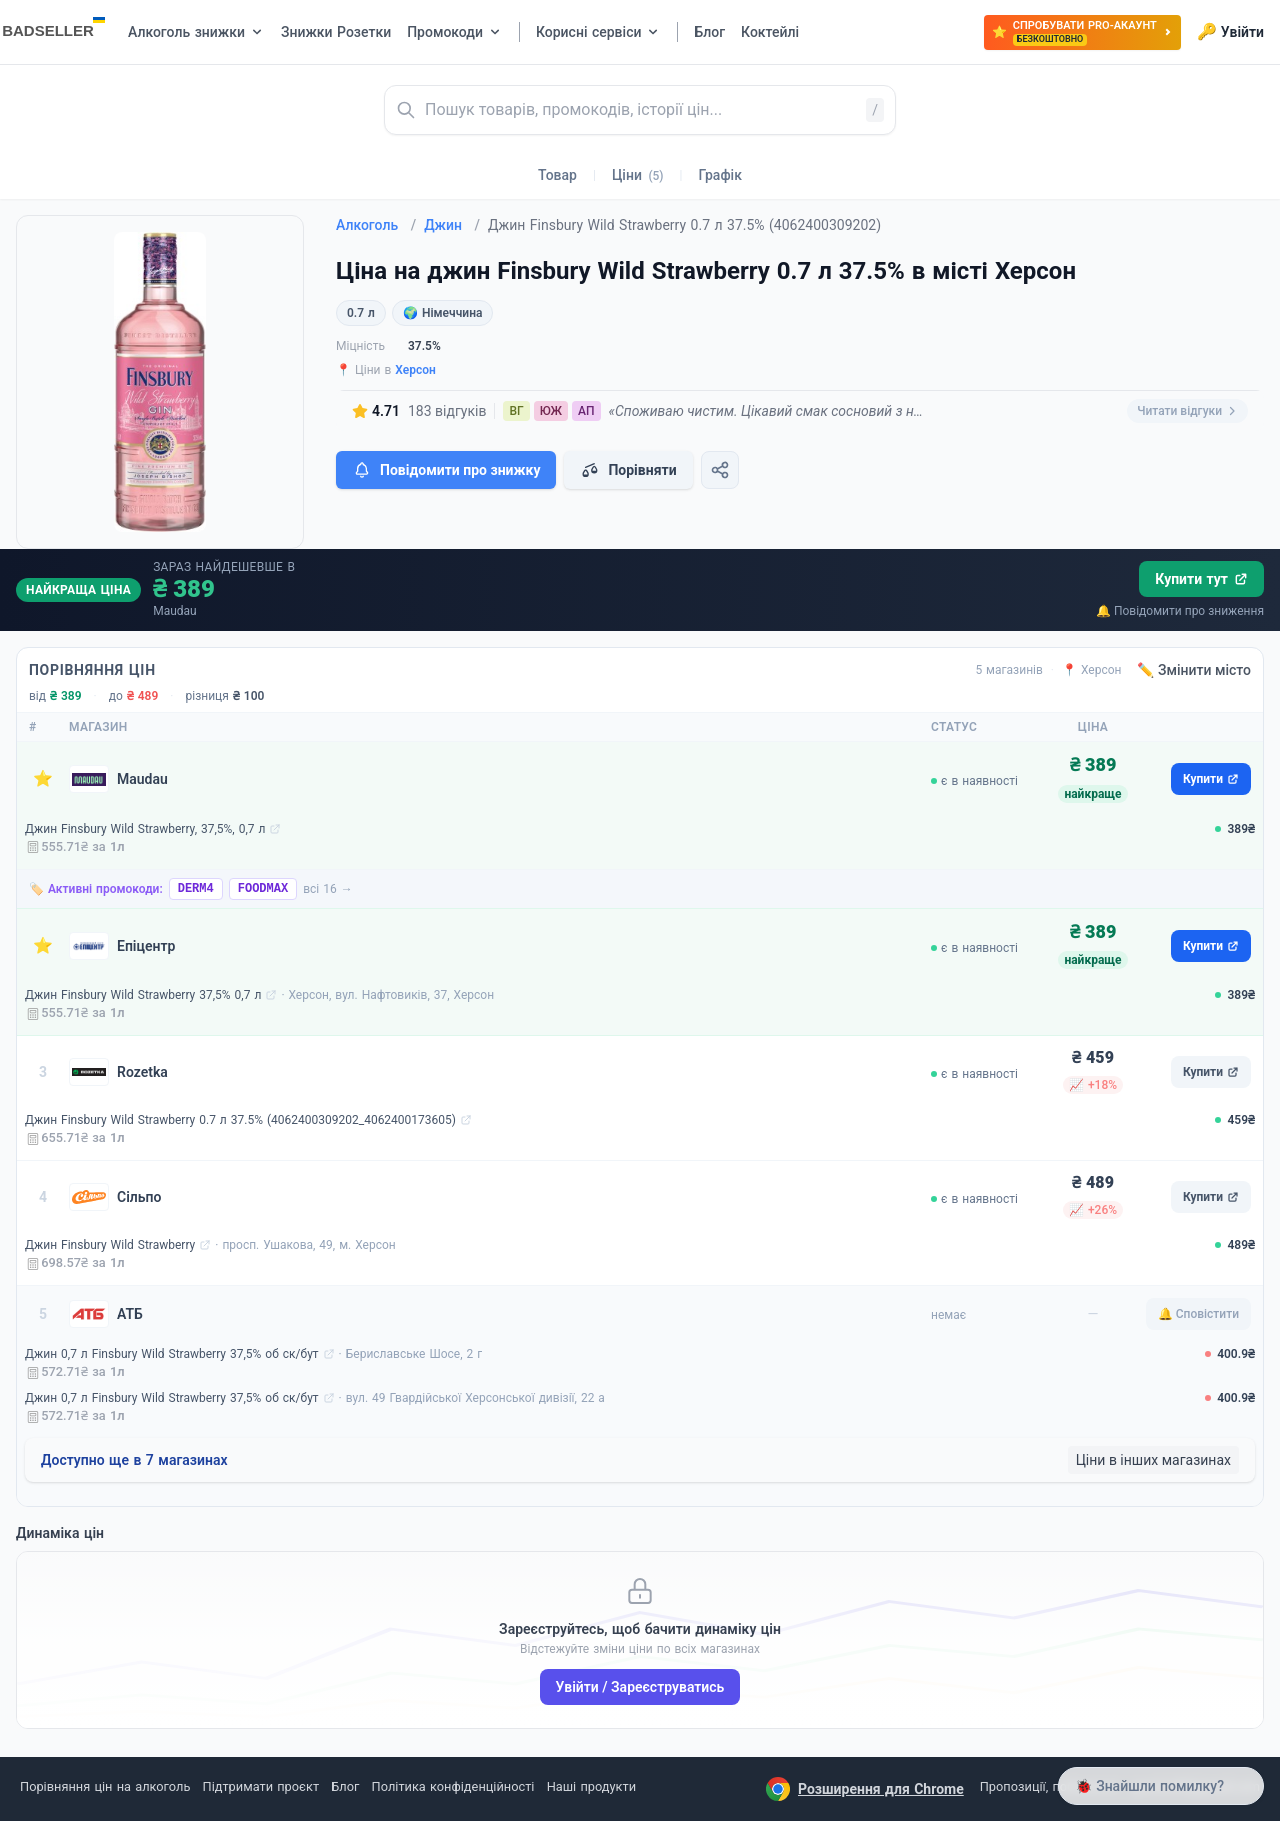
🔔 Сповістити (1198, 1314)
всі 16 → (328, 889)
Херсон (415, 370)
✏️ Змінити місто (1194, 670)
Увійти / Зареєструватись (640, 1687)
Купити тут (1201, 579)
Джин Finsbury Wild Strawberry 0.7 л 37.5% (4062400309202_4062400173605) (240, 1120)
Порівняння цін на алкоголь (105, 1786)
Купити (1211, 779)
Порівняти (628, 470)
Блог (345, 1786)
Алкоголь (376, 225)
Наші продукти (591, 1786)
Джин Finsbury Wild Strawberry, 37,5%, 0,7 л (145, 829)
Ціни (638, 175)
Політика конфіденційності (453, 1786)
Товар (557, 175)
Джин (452, 225)
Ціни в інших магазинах (1153, 1460)
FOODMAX (263, 889)
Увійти (1230, 32)
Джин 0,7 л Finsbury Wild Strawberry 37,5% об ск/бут (172, 1354)
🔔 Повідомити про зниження (1180, 611)
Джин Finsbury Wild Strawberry (110, 1245)
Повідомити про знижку (446, 470)
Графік (720, 175)
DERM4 (196, 889)
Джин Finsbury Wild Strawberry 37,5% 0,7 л (143, 995)
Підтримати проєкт (261, 1786)
